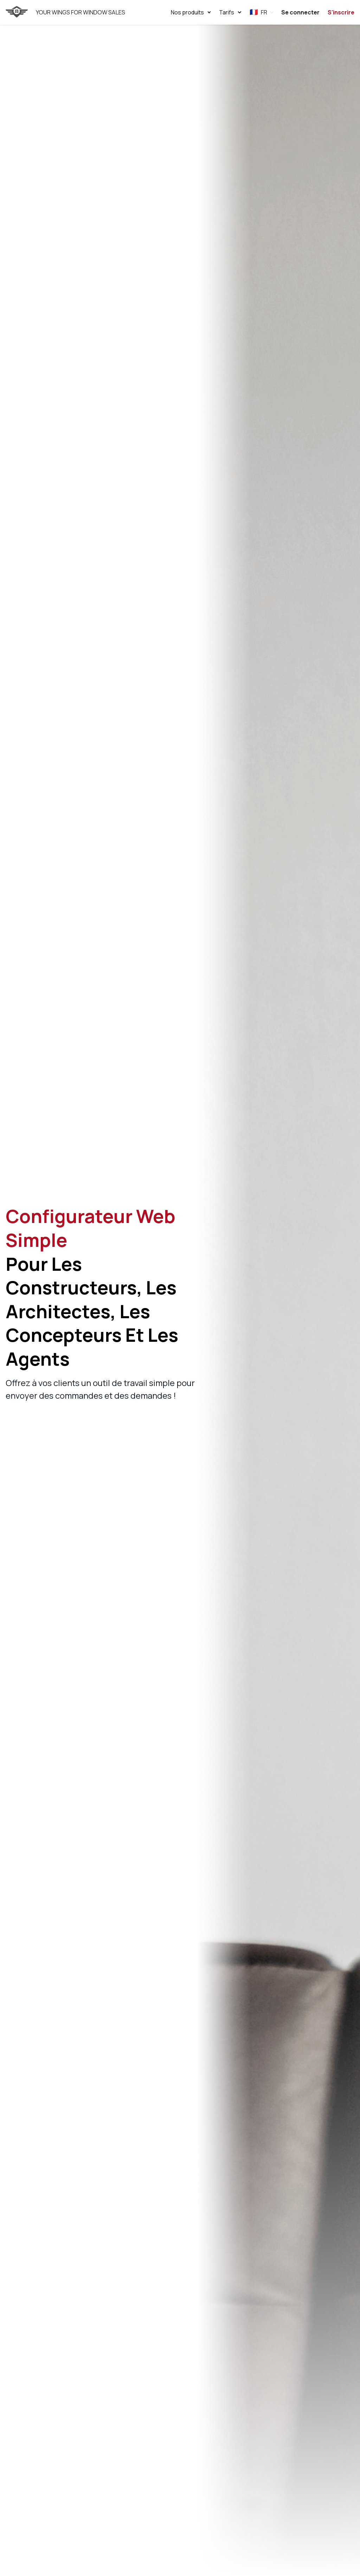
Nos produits (191, 12)
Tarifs (230, 12)
